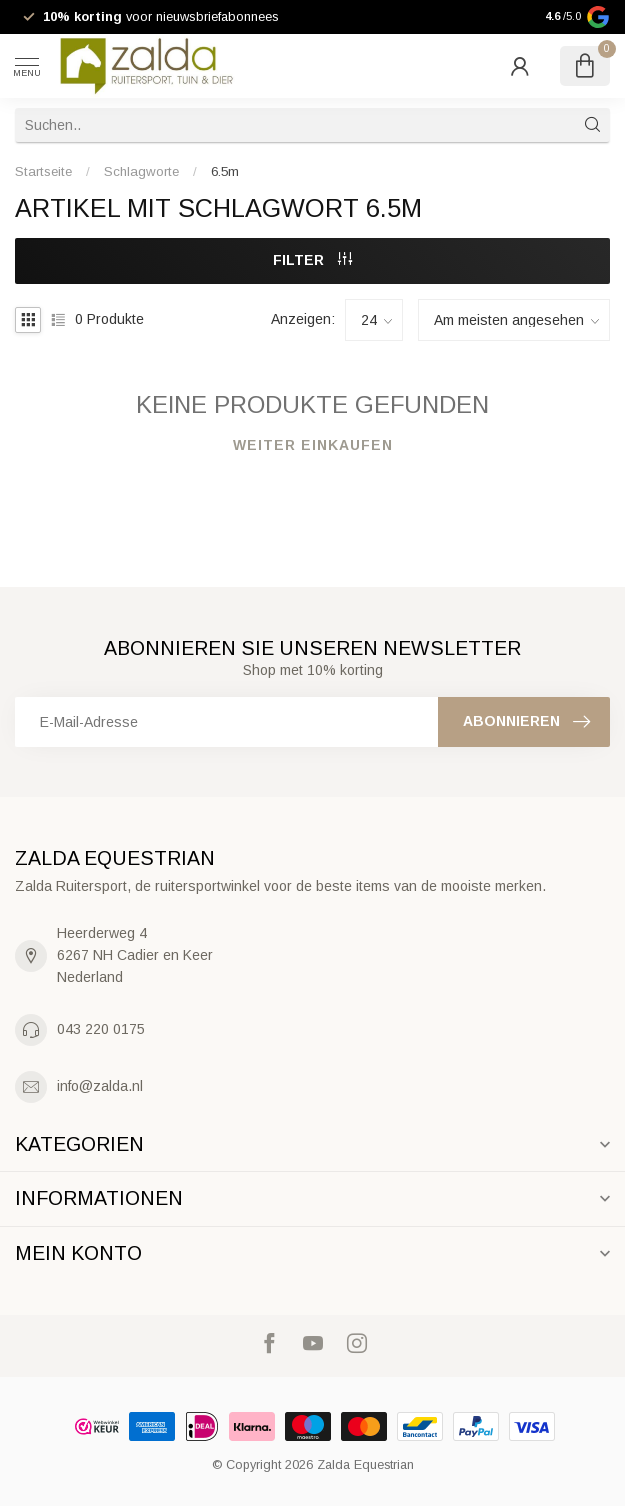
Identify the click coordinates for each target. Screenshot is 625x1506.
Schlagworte (141, 171)
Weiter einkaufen (313, 445)
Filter (312, 260)
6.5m (225, 171)
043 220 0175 (101, 1029)
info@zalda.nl (100, 1086)
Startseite (43, 171)
